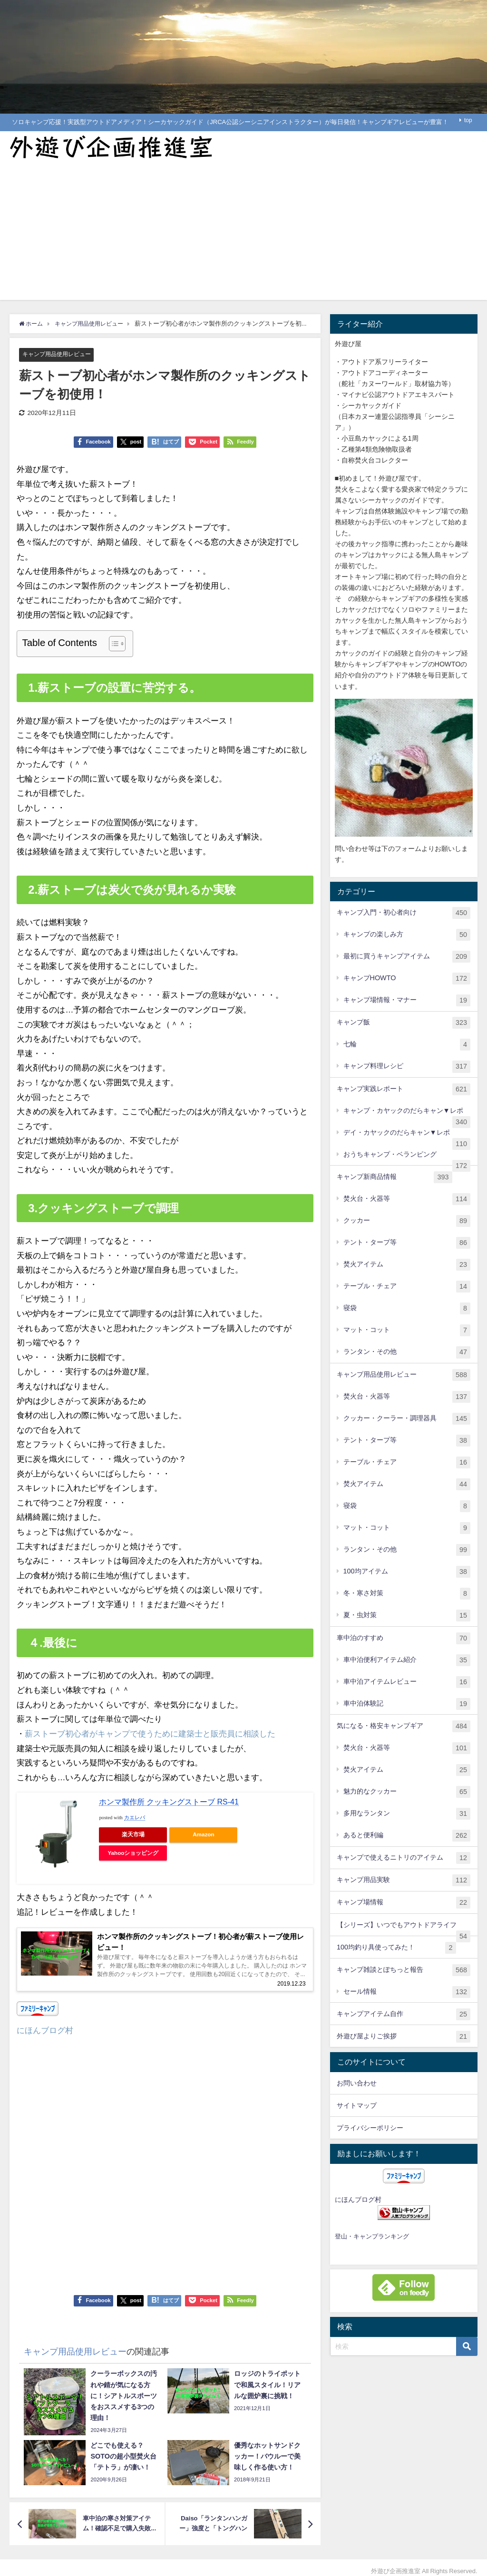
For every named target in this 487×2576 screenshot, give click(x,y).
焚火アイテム (407, 1265)
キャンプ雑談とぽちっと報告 (403, 1970)
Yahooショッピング (132, 1853)
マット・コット (407, 1330)
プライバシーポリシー (370, 2127)
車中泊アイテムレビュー (407, 1682)
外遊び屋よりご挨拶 (403, 2037)
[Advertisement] (243, 233)
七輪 (407, 1045)
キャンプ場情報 (403, 1903)
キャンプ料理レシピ (407, 1066)
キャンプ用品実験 (403, 1880)
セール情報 (407, 1992)
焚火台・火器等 (407, 1199)
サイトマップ (357, 2105)
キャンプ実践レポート (403, 1089)
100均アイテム (407, 1572)
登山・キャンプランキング (372, 2236)
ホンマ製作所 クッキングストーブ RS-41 (168, 1802)
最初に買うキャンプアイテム (407, 957)
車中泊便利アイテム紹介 (407, 1660)
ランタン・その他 (407, 1352)
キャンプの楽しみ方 (407, 935)
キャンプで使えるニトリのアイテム (403, 1858)
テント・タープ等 (407, 1243)
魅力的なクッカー (407, 1792)
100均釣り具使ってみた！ (396, 1948)
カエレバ (134, 1817)
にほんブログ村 (45, 2035)
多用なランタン (407, 1814)
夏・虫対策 (407, 1615)
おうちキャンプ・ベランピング (407, 1158)
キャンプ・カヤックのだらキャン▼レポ (407, 1114)
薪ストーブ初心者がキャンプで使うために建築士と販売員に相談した (150, 1733)
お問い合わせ (357, 2083)
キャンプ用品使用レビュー (59, 354)
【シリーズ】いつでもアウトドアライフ (403, 1928)
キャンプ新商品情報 (394, 1177)
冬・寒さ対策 (407, 1594)
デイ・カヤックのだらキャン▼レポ (407, 1136)
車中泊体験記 (407, 1704)
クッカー (407, 1221)
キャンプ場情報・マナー (407, 1000)
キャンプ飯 (403, 1023)
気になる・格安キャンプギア (403, 1726)
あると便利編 (407, 1836)
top (468, 120)
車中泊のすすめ (403, 1638)
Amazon (203, 1835)
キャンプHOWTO (407, 978)
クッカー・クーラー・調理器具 (407, 1419)
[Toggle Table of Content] (112, 644)
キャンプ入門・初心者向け (403, 913)
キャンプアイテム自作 (403, 2014)
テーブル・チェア (407, 1287)
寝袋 (407, 1308)
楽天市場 (133, 1835)
